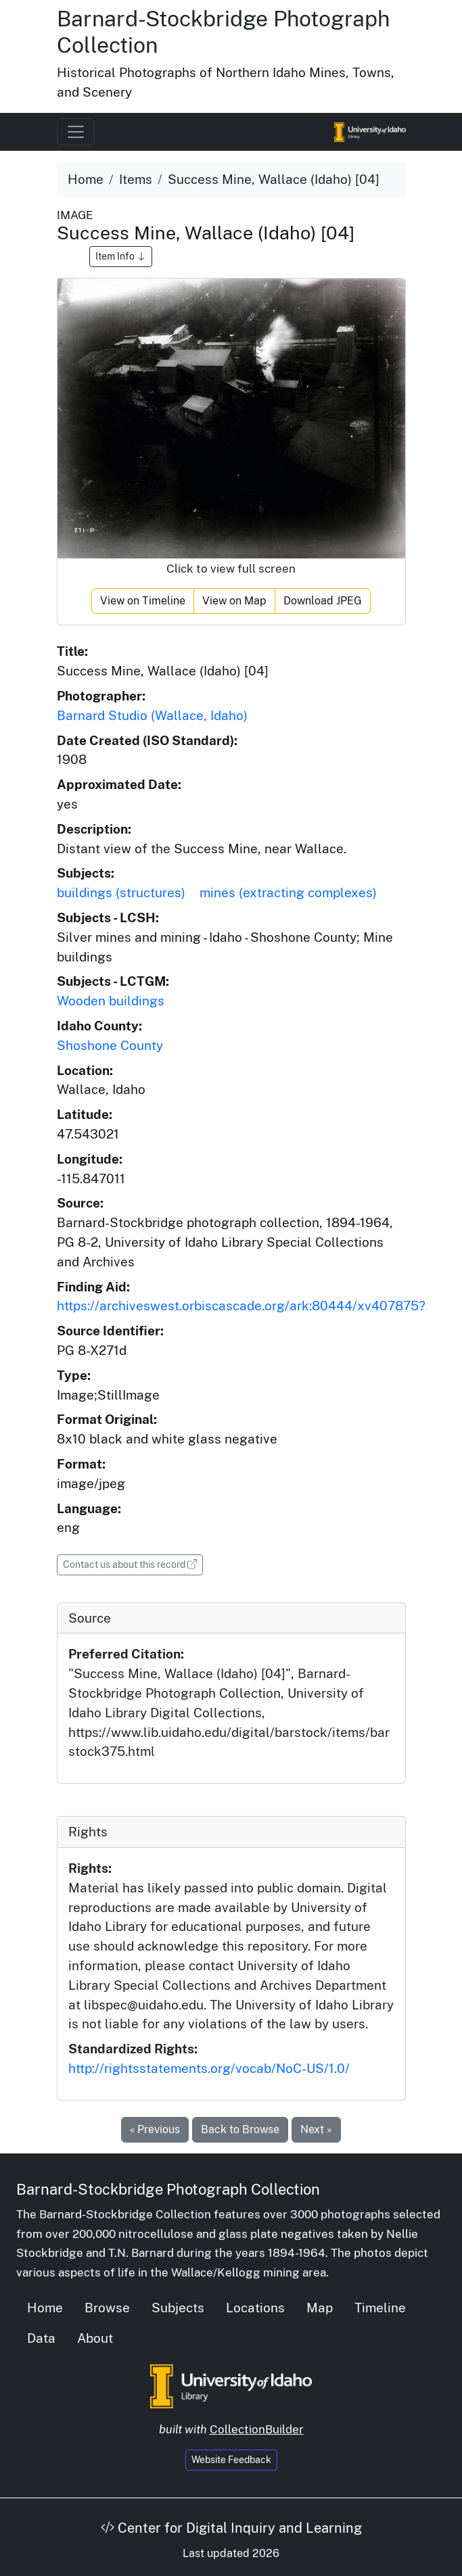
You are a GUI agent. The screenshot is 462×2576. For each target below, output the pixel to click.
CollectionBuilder (257, 2429)
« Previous (155, 2129)
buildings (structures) (121, 892)
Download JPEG (322, 600)
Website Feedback (231, 2459)
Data (41, 2338)
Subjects (178, 2307)
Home (85, 179)
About (95, 2338)
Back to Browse (240, 2129)
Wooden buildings (110, 1000)
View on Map (234, 600)
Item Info (120, 256)
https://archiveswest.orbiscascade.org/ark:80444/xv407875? (241, 1305)
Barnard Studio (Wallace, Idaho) (152, 715)
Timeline (380, 2307)
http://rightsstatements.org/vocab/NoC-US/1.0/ (209, 2068)
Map (319, 2307)
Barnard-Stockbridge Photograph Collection (168, 2189)
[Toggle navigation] (76, 131)
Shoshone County (110, 1045)
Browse (107, 2307)
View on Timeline (142, 600)
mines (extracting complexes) (288, 892)
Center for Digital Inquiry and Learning (231, 2528)
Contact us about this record (133, 1563)
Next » (316, 2129)
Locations (255, 2307)
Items (135, 179)
